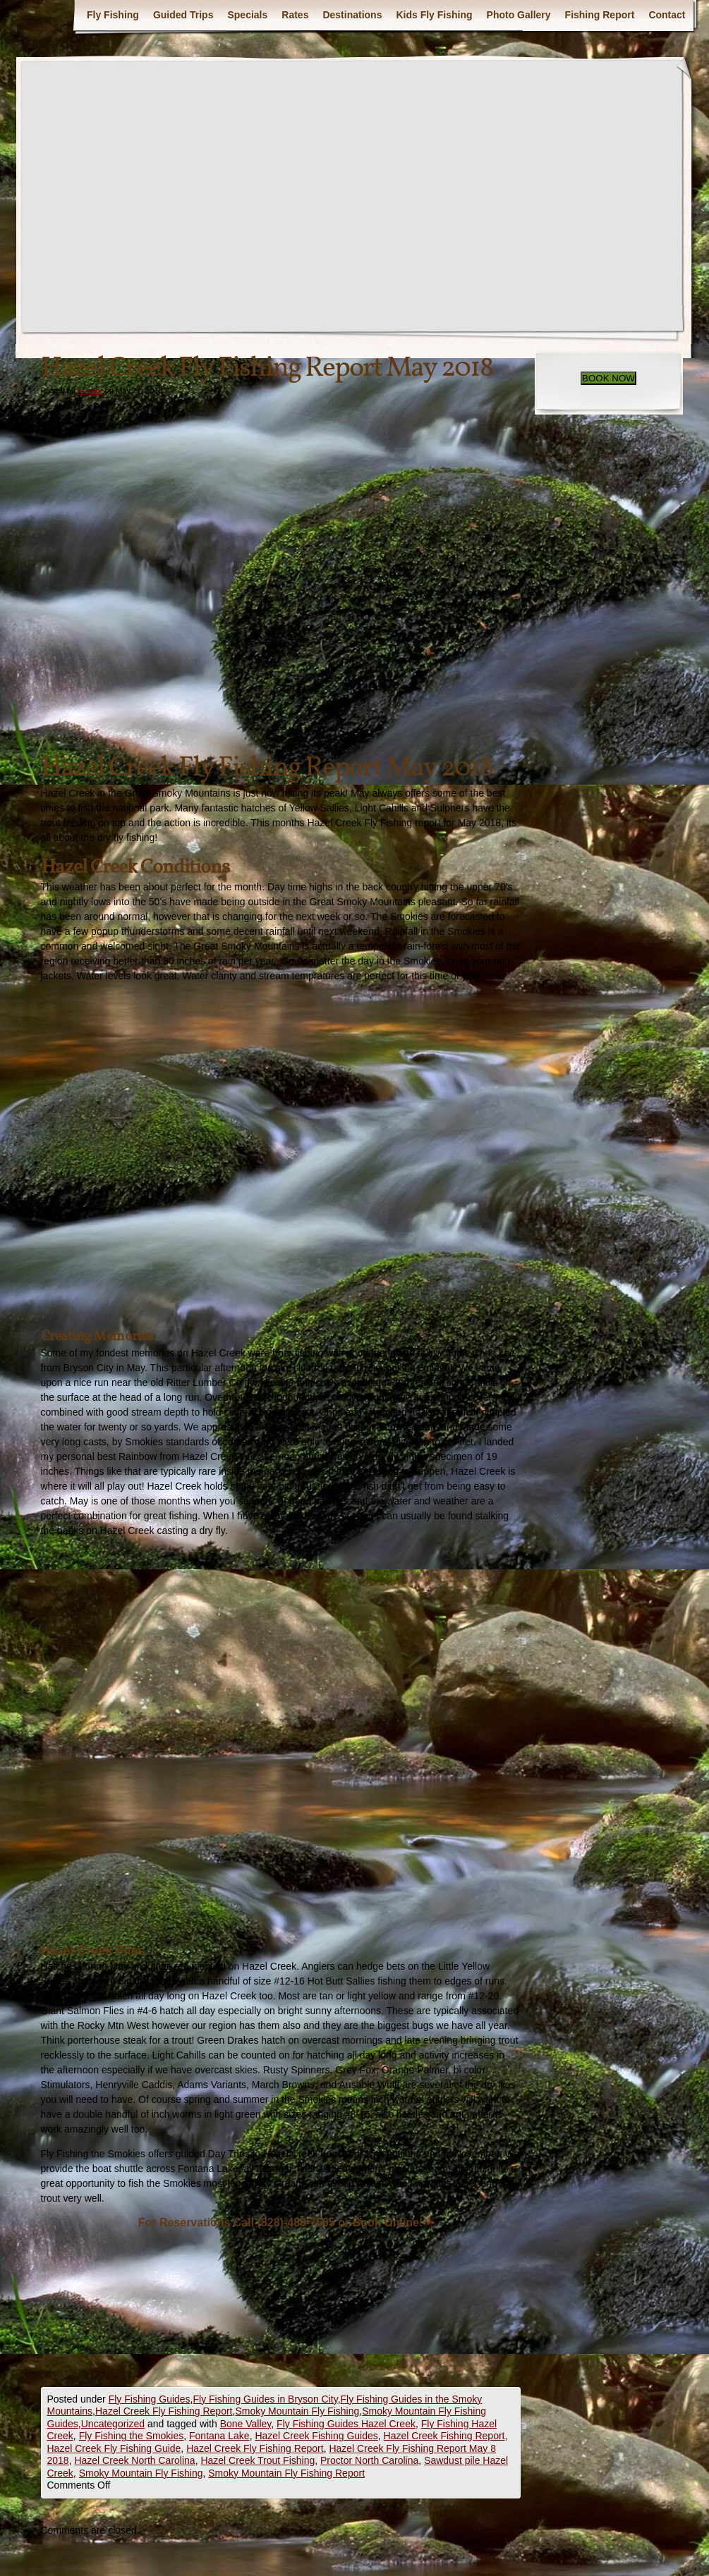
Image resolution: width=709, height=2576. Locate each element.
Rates (294, 14)
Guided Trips (183, 14)
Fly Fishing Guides (149, 2399)
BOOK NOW (608, 378)
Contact (666, 14)
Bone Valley (246, 2423)
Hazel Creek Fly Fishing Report (164, 2411)
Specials (247, 14)
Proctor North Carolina (369, 2460)
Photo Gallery (519, 14)
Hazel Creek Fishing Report (444, 2435)
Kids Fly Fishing (434, 14)
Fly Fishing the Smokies (131, 2435)
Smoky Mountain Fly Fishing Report (286, 2473)
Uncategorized (113, 2423)
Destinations (352, 14)
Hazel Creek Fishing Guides (316, 2435)
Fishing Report (600, 14)
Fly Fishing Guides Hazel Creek (346, 2423)
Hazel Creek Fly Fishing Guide (114, 2448)
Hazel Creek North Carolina (134, 2460)
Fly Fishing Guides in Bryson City (265, 2399)
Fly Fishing (113, 14)
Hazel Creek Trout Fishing (257, 2460)
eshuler (89, 390)
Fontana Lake (219, 2435)
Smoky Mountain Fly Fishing (297, 2411)
